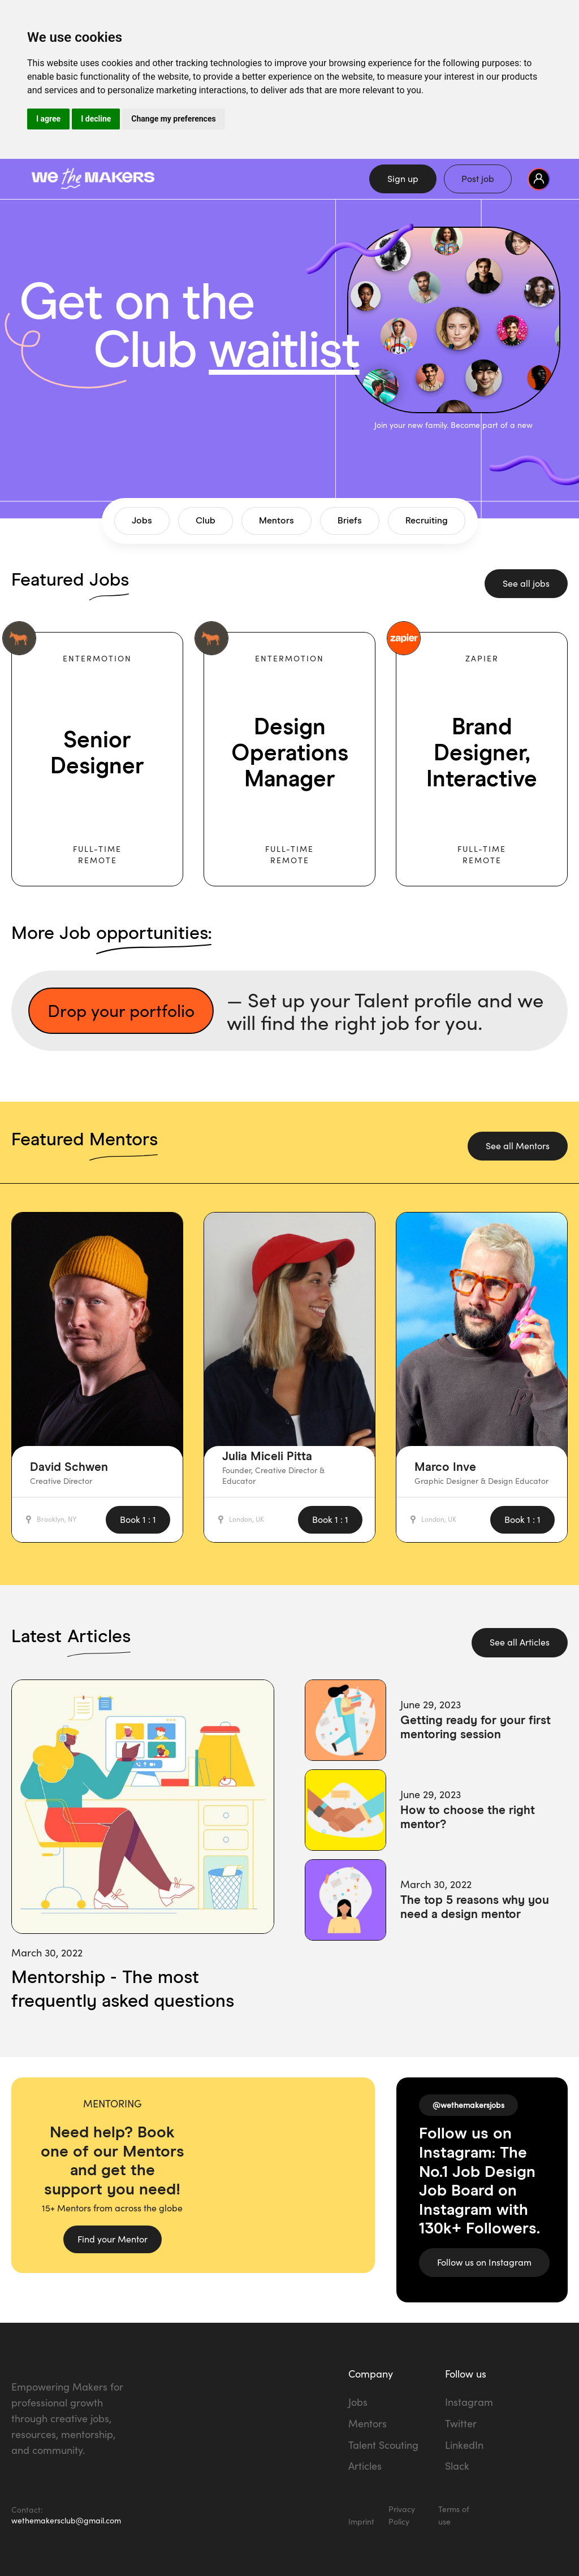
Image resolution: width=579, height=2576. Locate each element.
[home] (170, 178)
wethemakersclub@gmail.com (66, 2520)
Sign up (402, 178)
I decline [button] (96, 118)
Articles (365, 2466)
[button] (539, 179)
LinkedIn (464, 2445)
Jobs (358, 2402)
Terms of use (453, 2515)
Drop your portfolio (121, 1010)
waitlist (284, 352)
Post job (477, 178)
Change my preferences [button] (173, 118)
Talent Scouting (383, 2445)
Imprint (361, 2521)
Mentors (367, 2423)
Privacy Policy (401, 2515)
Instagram (469, 2402)
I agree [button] (48, 118)
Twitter (461, 2423)
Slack (457, 2466)
